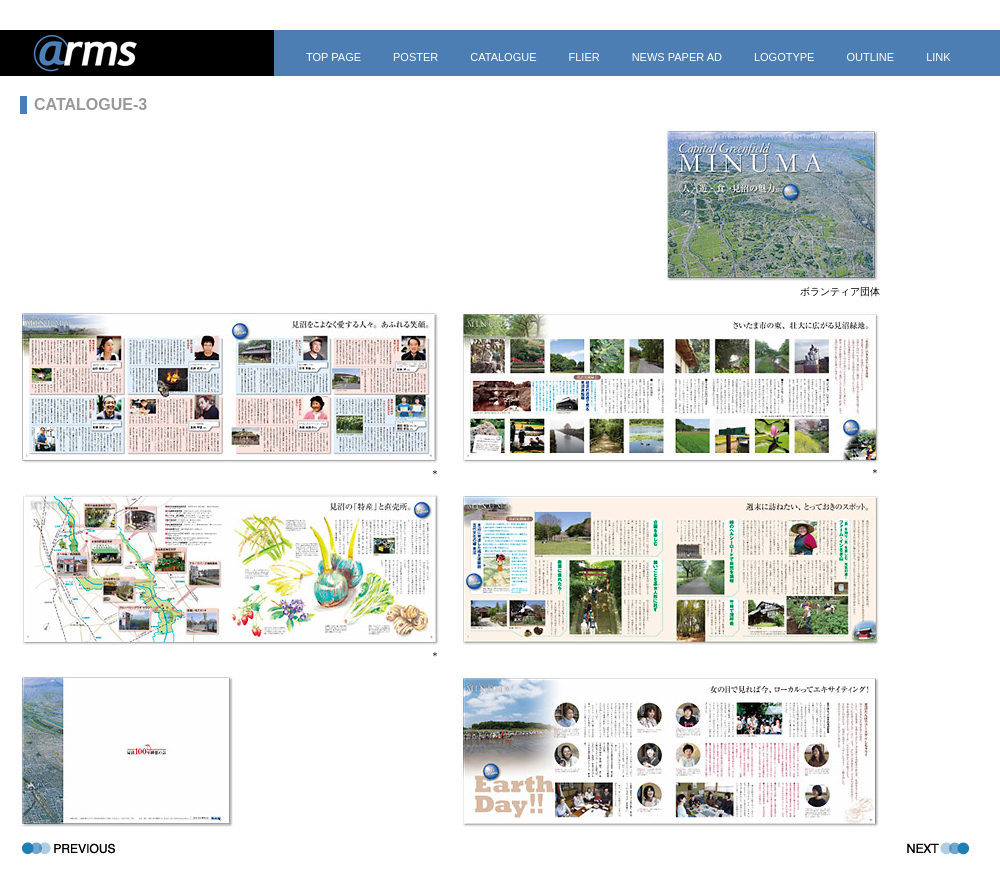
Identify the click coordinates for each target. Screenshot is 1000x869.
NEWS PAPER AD (677, 57)
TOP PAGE (333, 57)
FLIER (583, 57)
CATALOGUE (503, 57)
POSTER (415, 57)
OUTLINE (870, 57)
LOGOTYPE (784, 57)
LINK (938, 57)
